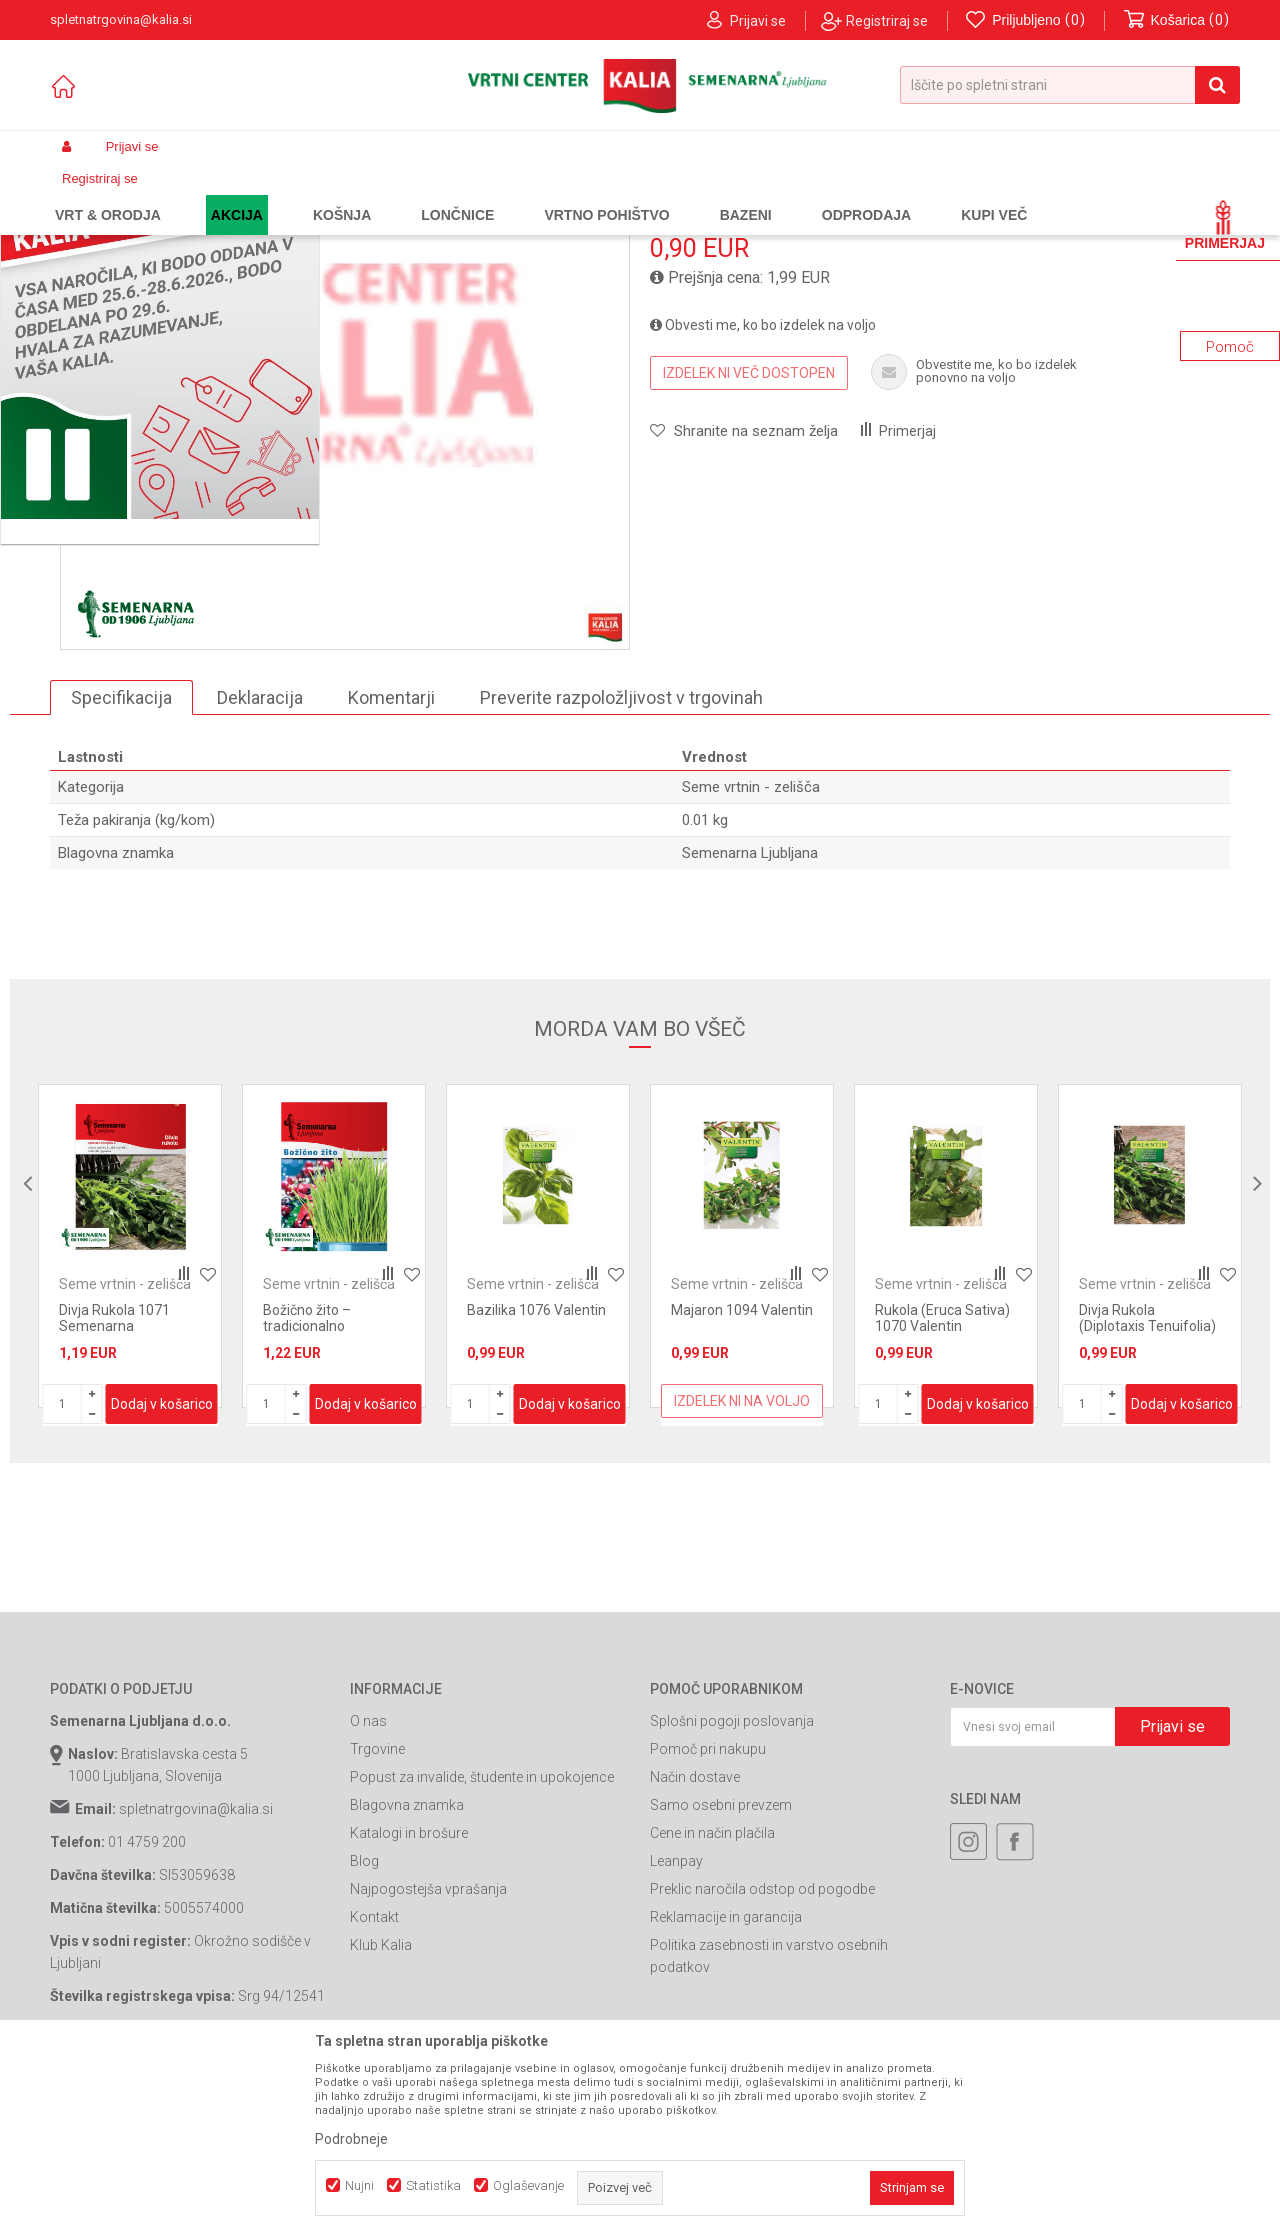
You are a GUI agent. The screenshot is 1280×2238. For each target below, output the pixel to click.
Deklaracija (260, 868)
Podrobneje (351, 2139)
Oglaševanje (528, 2185)
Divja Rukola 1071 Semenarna (114, 1489)
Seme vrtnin (380, 194)
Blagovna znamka (407, 1976)
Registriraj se (887, 21)
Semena (309, 194)
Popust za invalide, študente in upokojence (482, 1948)
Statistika (433, 2185)
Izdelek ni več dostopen (749, 544)
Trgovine (377, 1920)
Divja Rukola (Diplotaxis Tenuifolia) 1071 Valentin (1147, 1497)
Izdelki (198, 194)
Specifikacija (121, 868)
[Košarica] (1177, 20)
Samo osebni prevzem (721, 1976)
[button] (1070, 85)
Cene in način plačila (712, 2004)
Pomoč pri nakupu (708, 1920)
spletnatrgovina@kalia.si (196, 1980)
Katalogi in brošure (409, 2004)
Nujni (359, 2185)
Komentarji (391, 868)
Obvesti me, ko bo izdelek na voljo (763, 496)
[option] (345, 536)
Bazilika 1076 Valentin (536, 1481)
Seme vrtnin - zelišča (485, 194)
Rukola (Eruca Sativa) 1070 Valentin (942, 1489)
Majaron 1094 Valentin (742, 1481)
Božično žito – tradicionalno (307, 1489)
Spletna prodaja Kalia (107, 194)
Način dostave (695, 1948)
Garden (251, 194)
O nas (368, 1892)
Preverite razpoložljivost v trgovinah (621, 868)
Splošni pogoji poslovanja (732, 1892)
